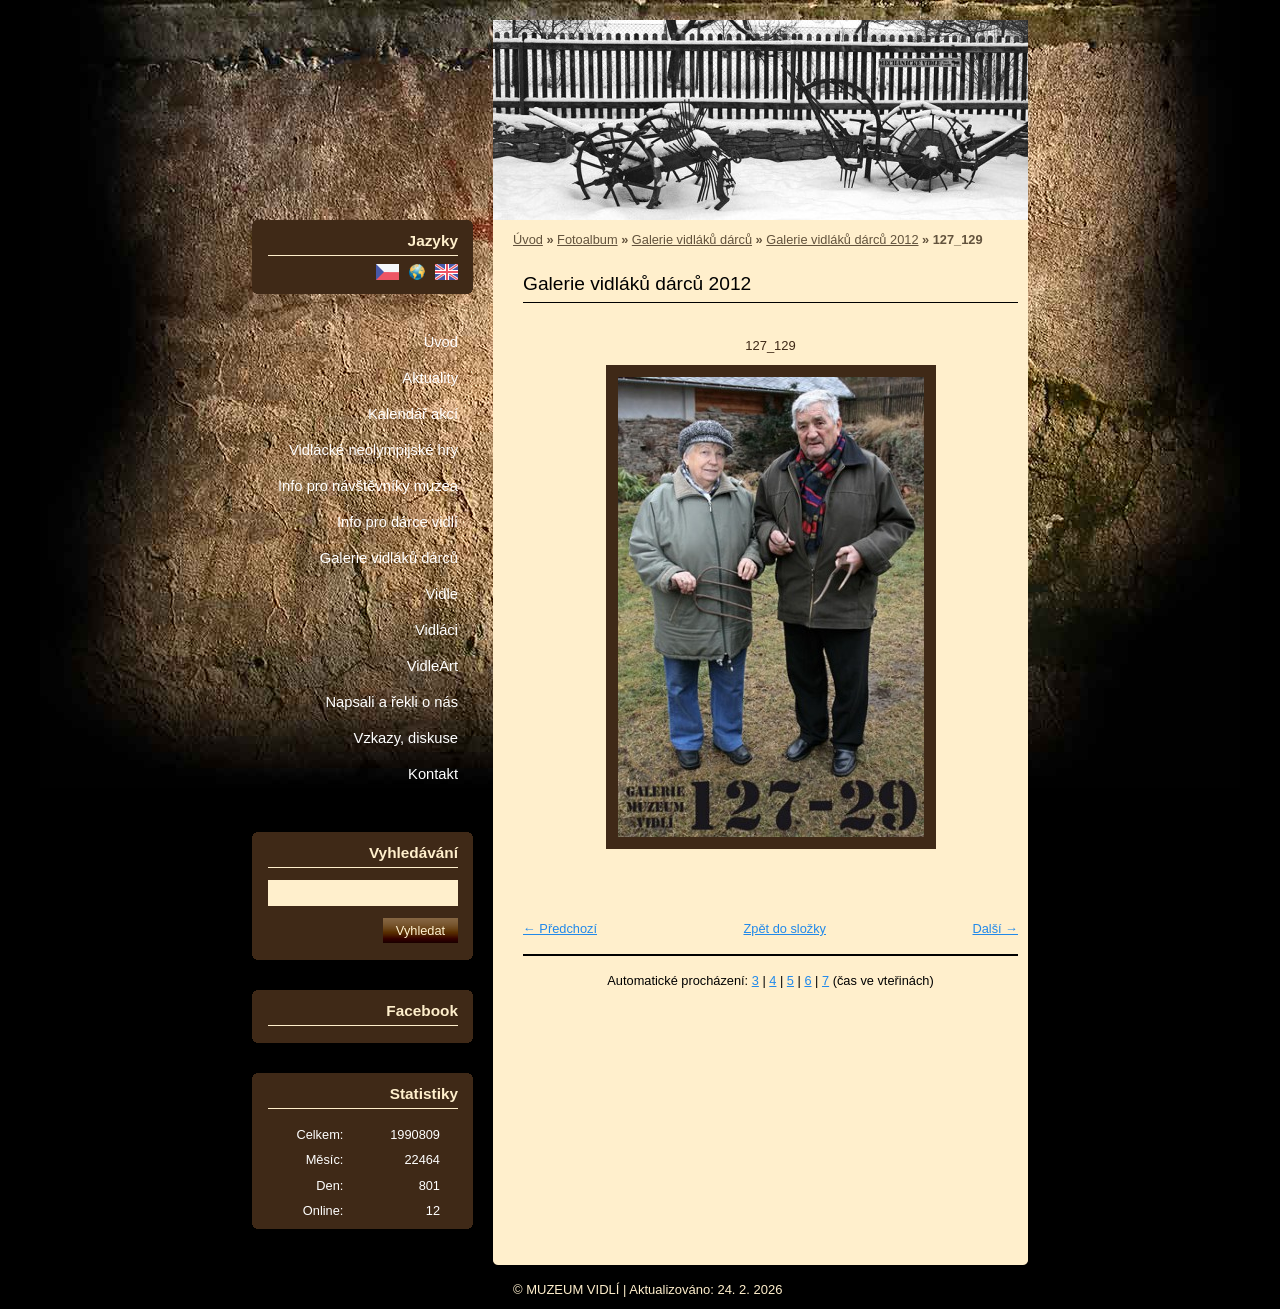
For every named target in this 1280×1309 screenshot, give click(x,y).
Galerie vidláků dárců (389, 558)
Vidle (442, 594)
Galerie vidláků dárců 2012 (842, 239)
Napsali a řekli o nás (391, 702)
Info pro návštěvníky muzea (368, 486)
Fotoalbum (587, 239)
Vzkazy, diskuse (406, 738)
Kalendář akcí (413, 414)
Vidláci (436, 630)
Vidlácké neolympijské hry (373, 450)
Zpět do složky (784, 928)
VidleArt (432, 666)
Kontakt (433, 774)
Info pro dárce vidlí (397, 522)
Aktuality (430, 378)
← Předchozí (560, 928)
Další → (995, 928)
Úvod (441, 342)
